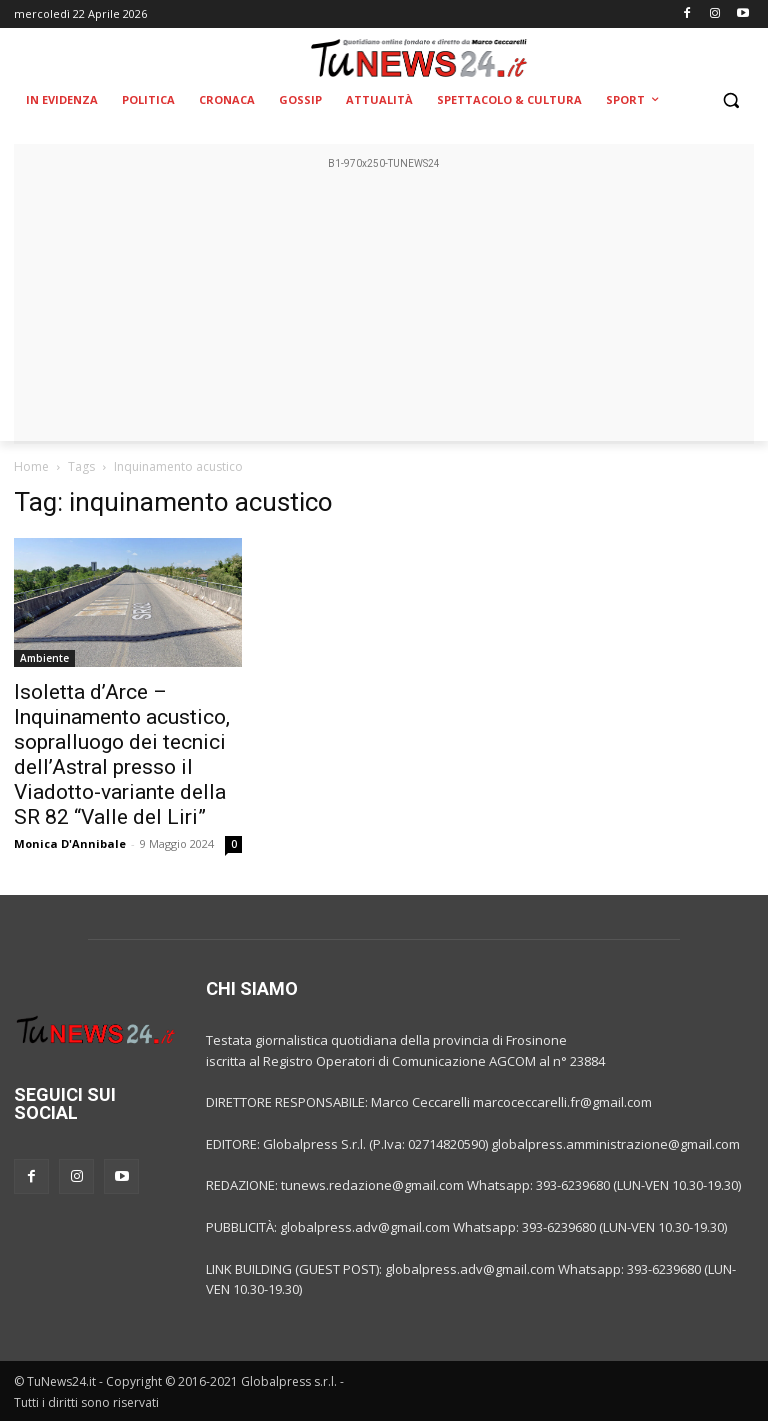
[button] (730, 100)
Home (31, 466)
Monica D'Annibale (70, 843)
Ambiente (44, 658)
